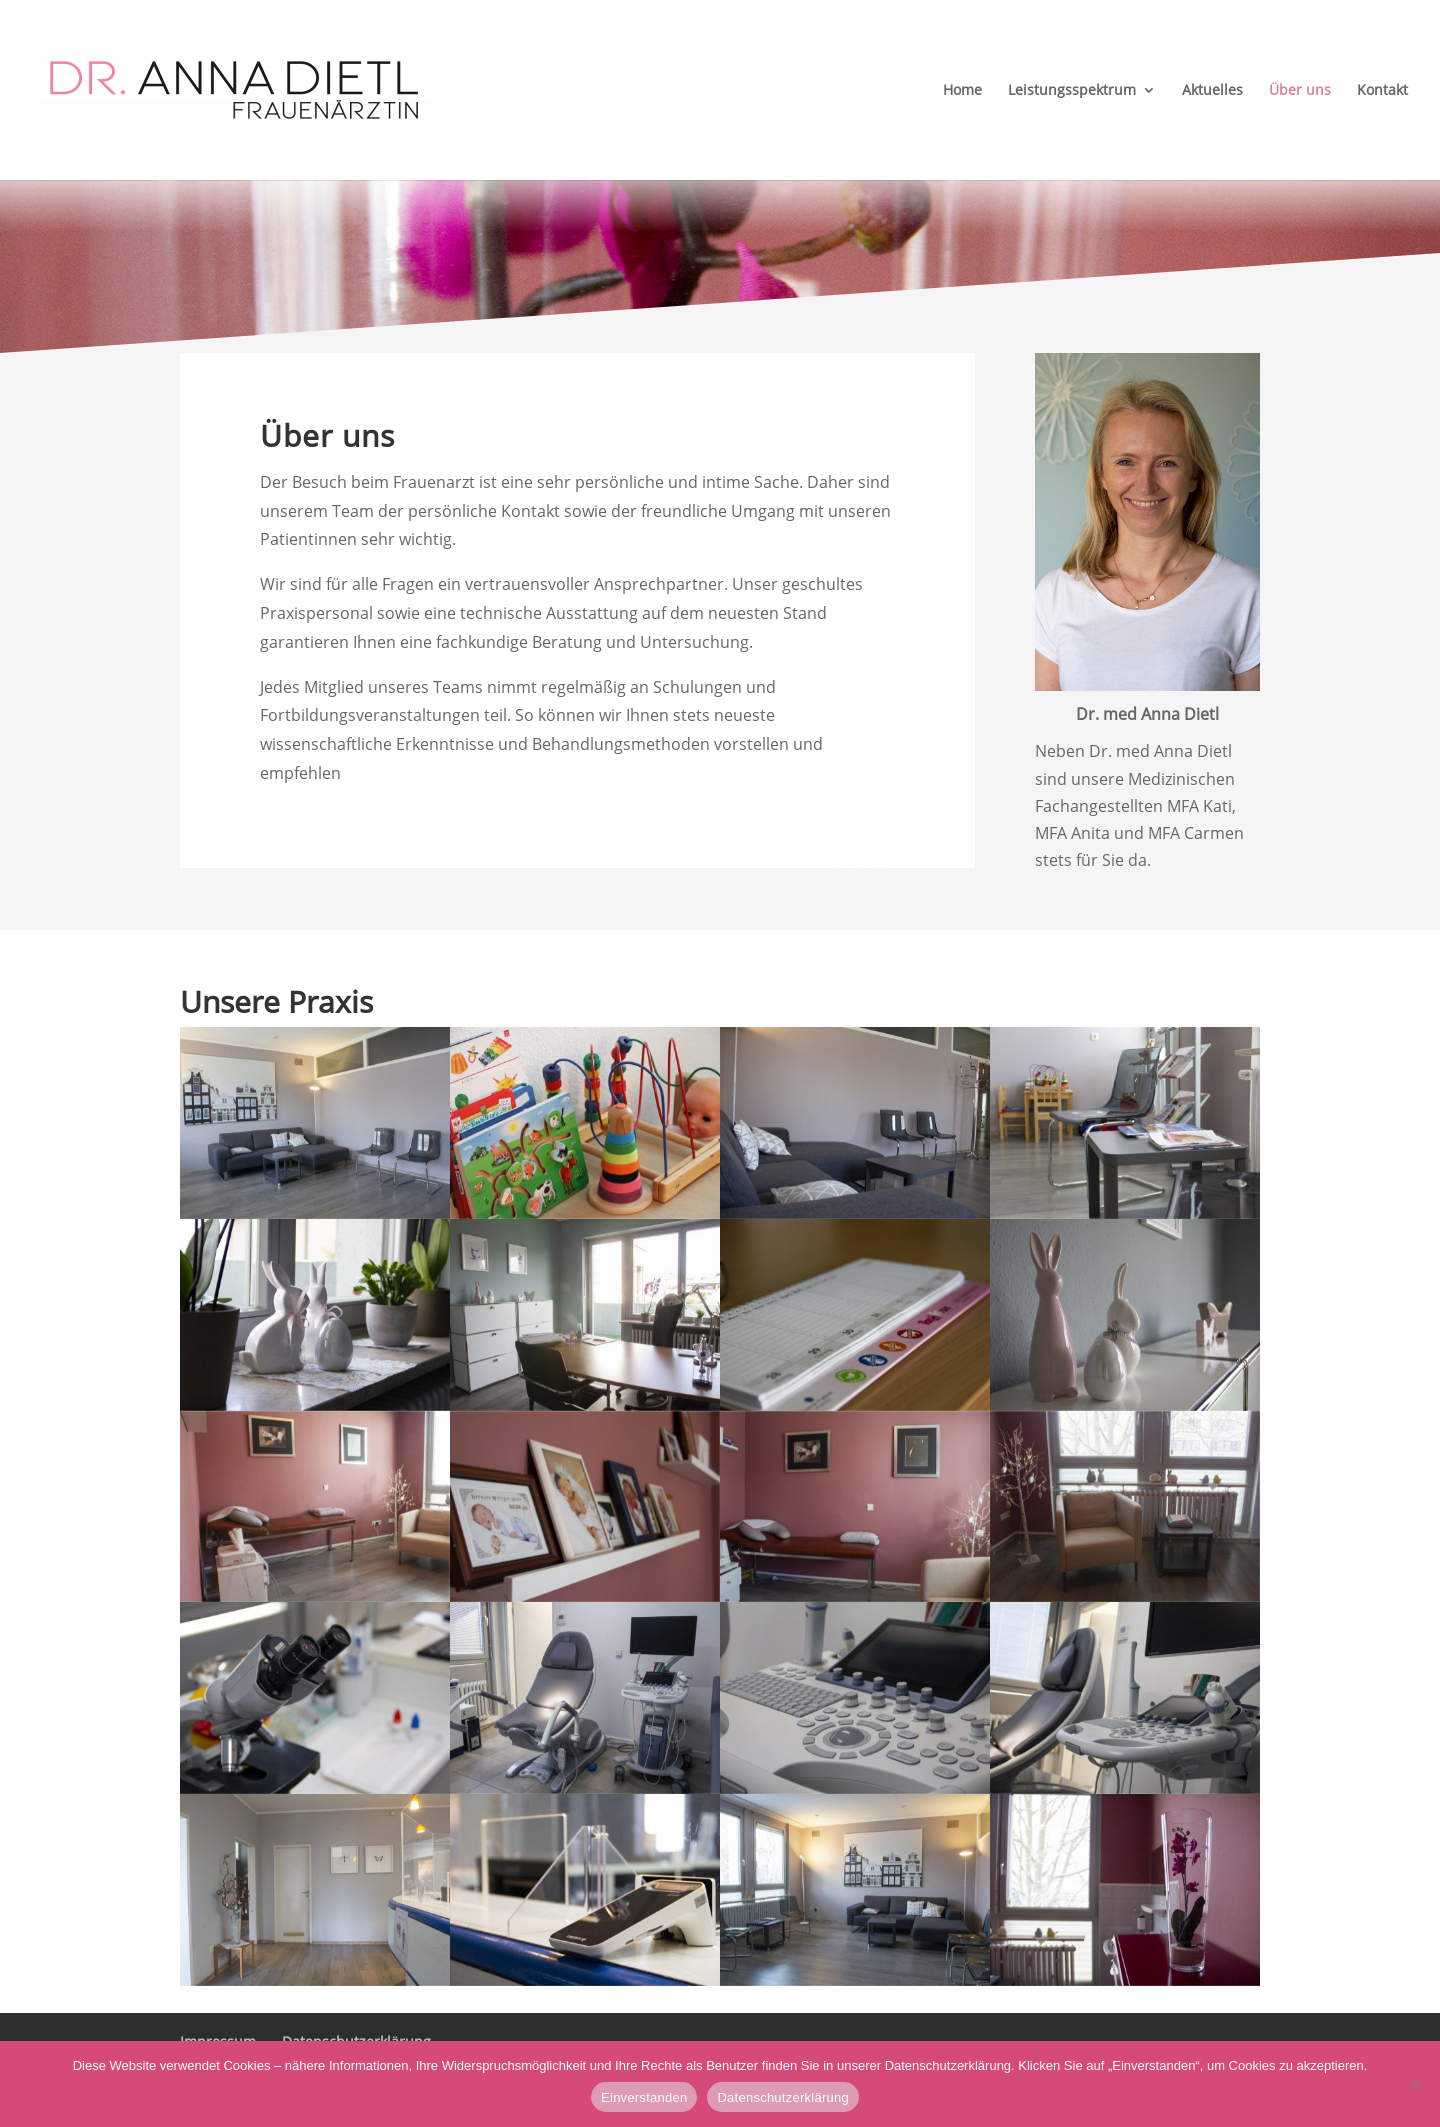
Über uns (1300, 91)
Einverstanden (644, 2097)
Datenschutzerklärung (782, 2097)
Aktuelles (1212, 91)
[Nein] (1415, 2084)
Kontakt (1382, 91)
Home (962, 91)
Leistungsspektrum (1072, 91)
